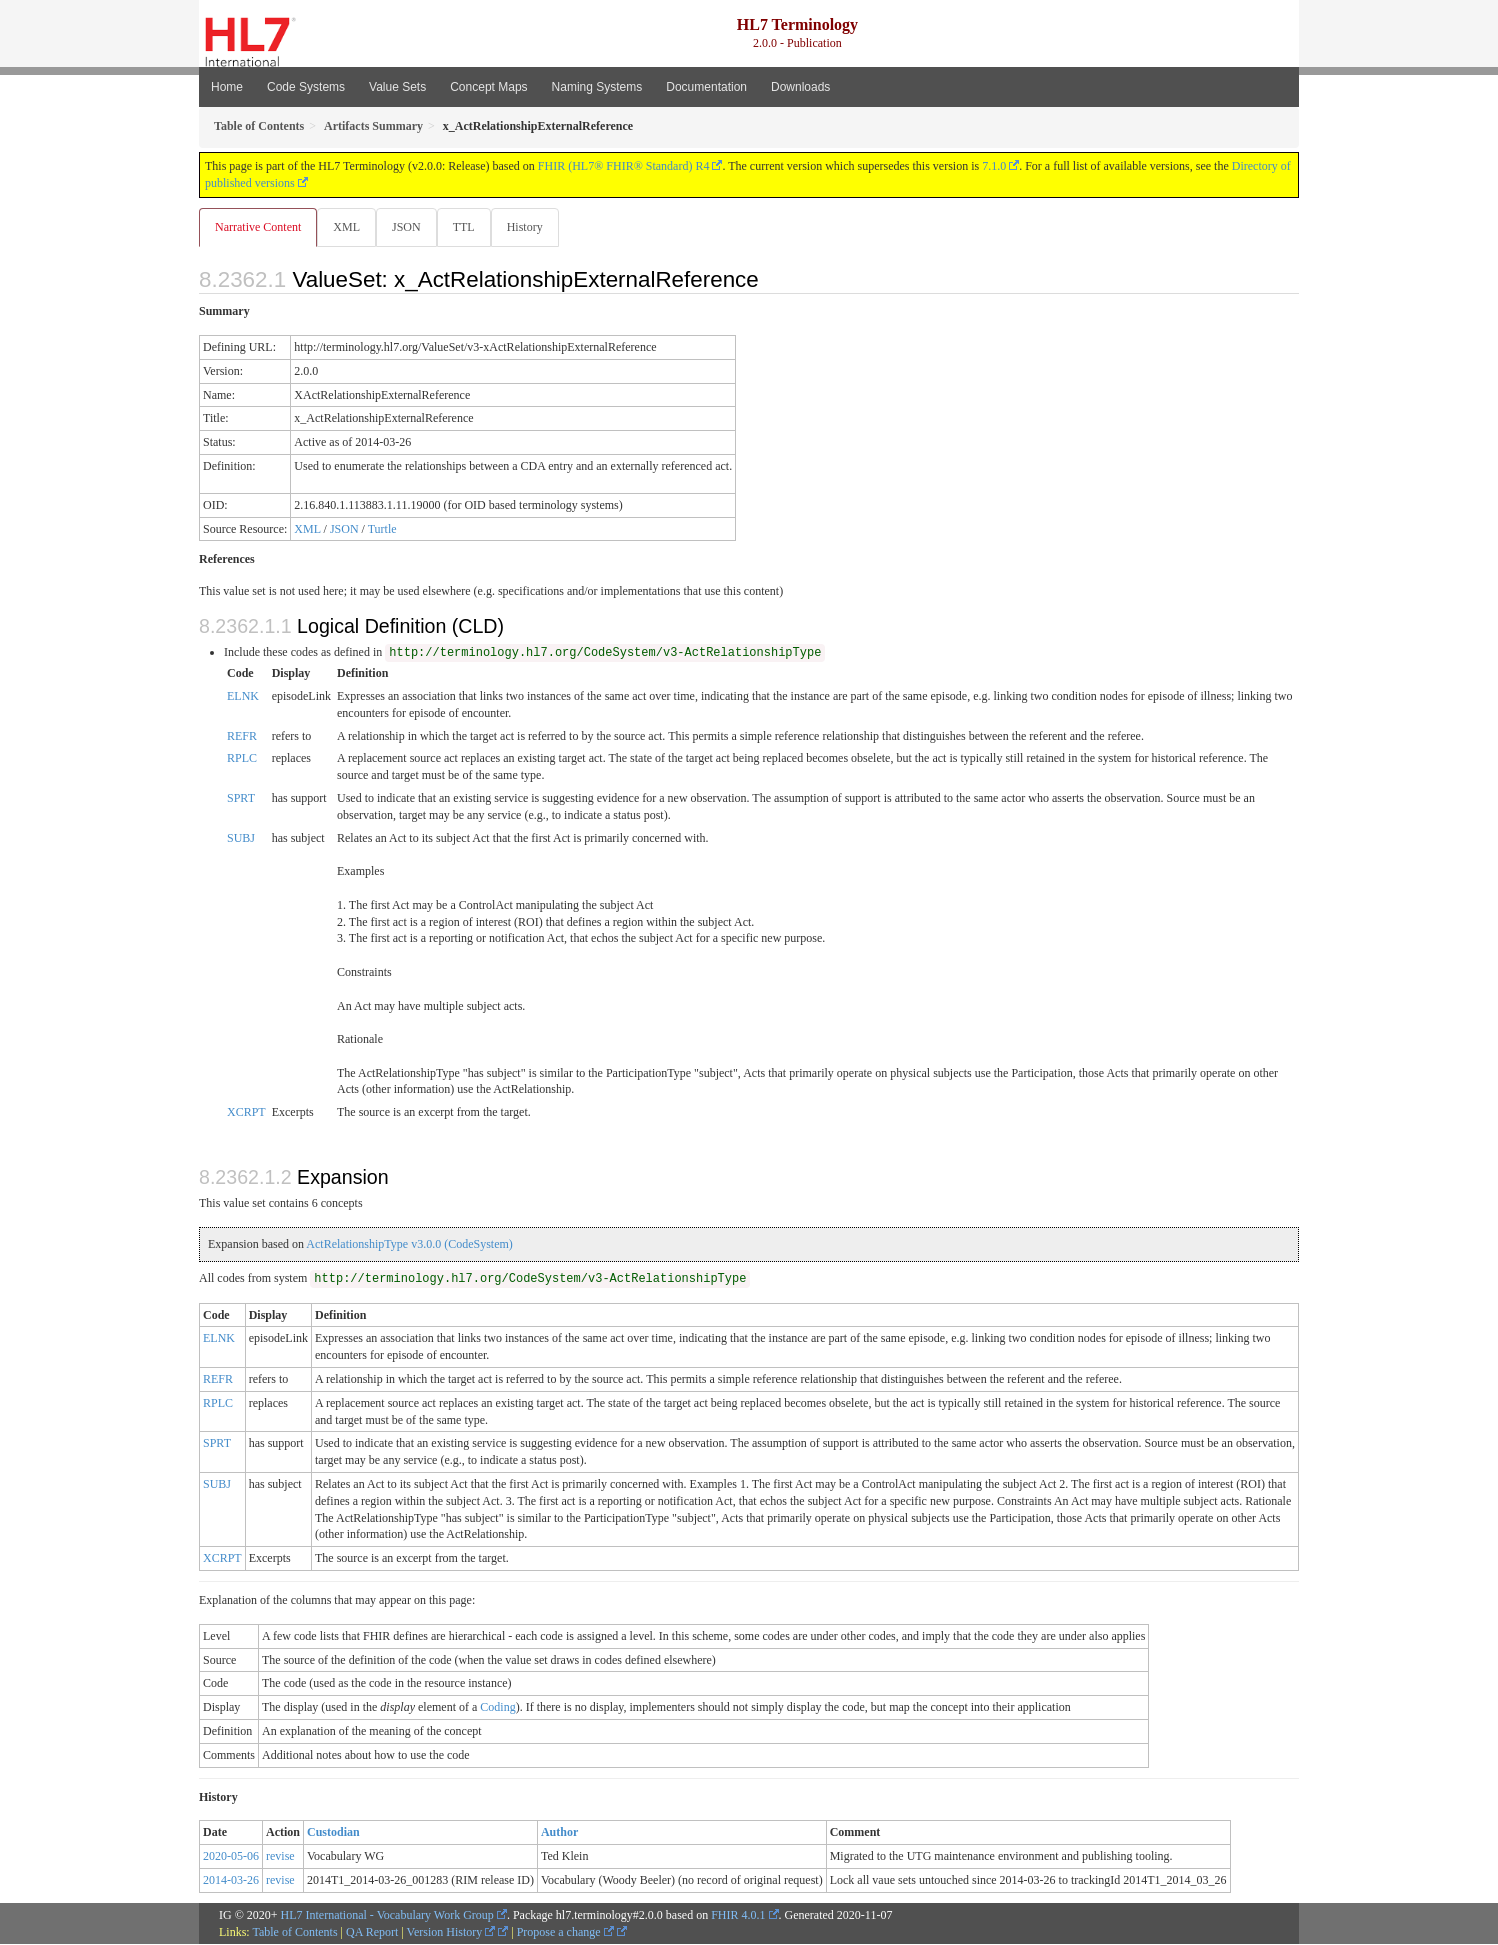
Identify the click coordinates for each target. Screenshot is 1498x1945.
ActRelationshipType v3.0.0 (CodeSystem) (409, 1245)
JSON (410, 227)
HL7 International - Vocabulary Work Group (387, 1916)
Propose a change (565, 1933)
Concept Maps (488, 87)
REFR (242, 737)
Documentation (706, 87)
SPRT (241, 799)
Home (227, 87)
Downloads (800, 87)
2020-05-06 (231, 1857)
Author (559, 1833)
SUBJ (241, 839)
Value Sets (397, 87)
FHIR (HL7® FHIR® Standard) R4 (624, 166)
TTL (470, 227)
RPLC (242, 759)
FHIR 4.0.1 (738, 1916)
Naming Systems (597, 87)
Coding (497, 1708)
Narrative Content (258, 227)
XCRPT (246, 1113)
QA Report (372, 1933)
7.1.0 (994, 166)
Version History (451, 1933)
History (533, 227)
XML (348, 227)
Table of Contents (294, 1933)
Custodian (333, 1833)
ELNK (243, 697)
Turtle (382, 530)
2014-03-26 (231, 1881)
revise (280, 1857)
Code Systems (306, 87)
